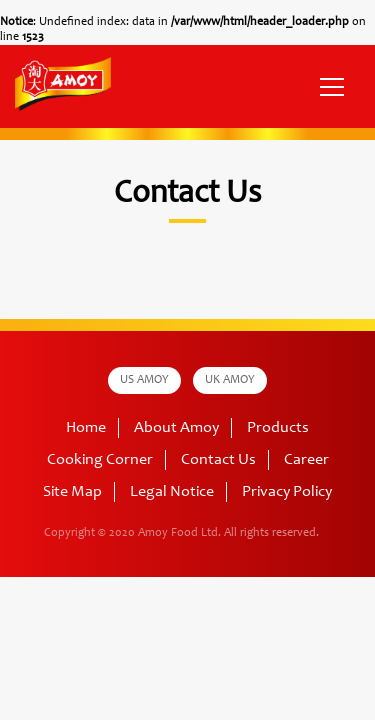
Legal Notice (172, 492)
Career (306, 460)
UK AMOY (230, 380)
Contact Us (218, 460)
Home (86, 428)
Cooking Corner (100, 460)
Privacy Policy (287, 492)
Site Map (72, 492)
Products (278, 428)
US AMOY (144, 380)
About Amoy (176, 428)
